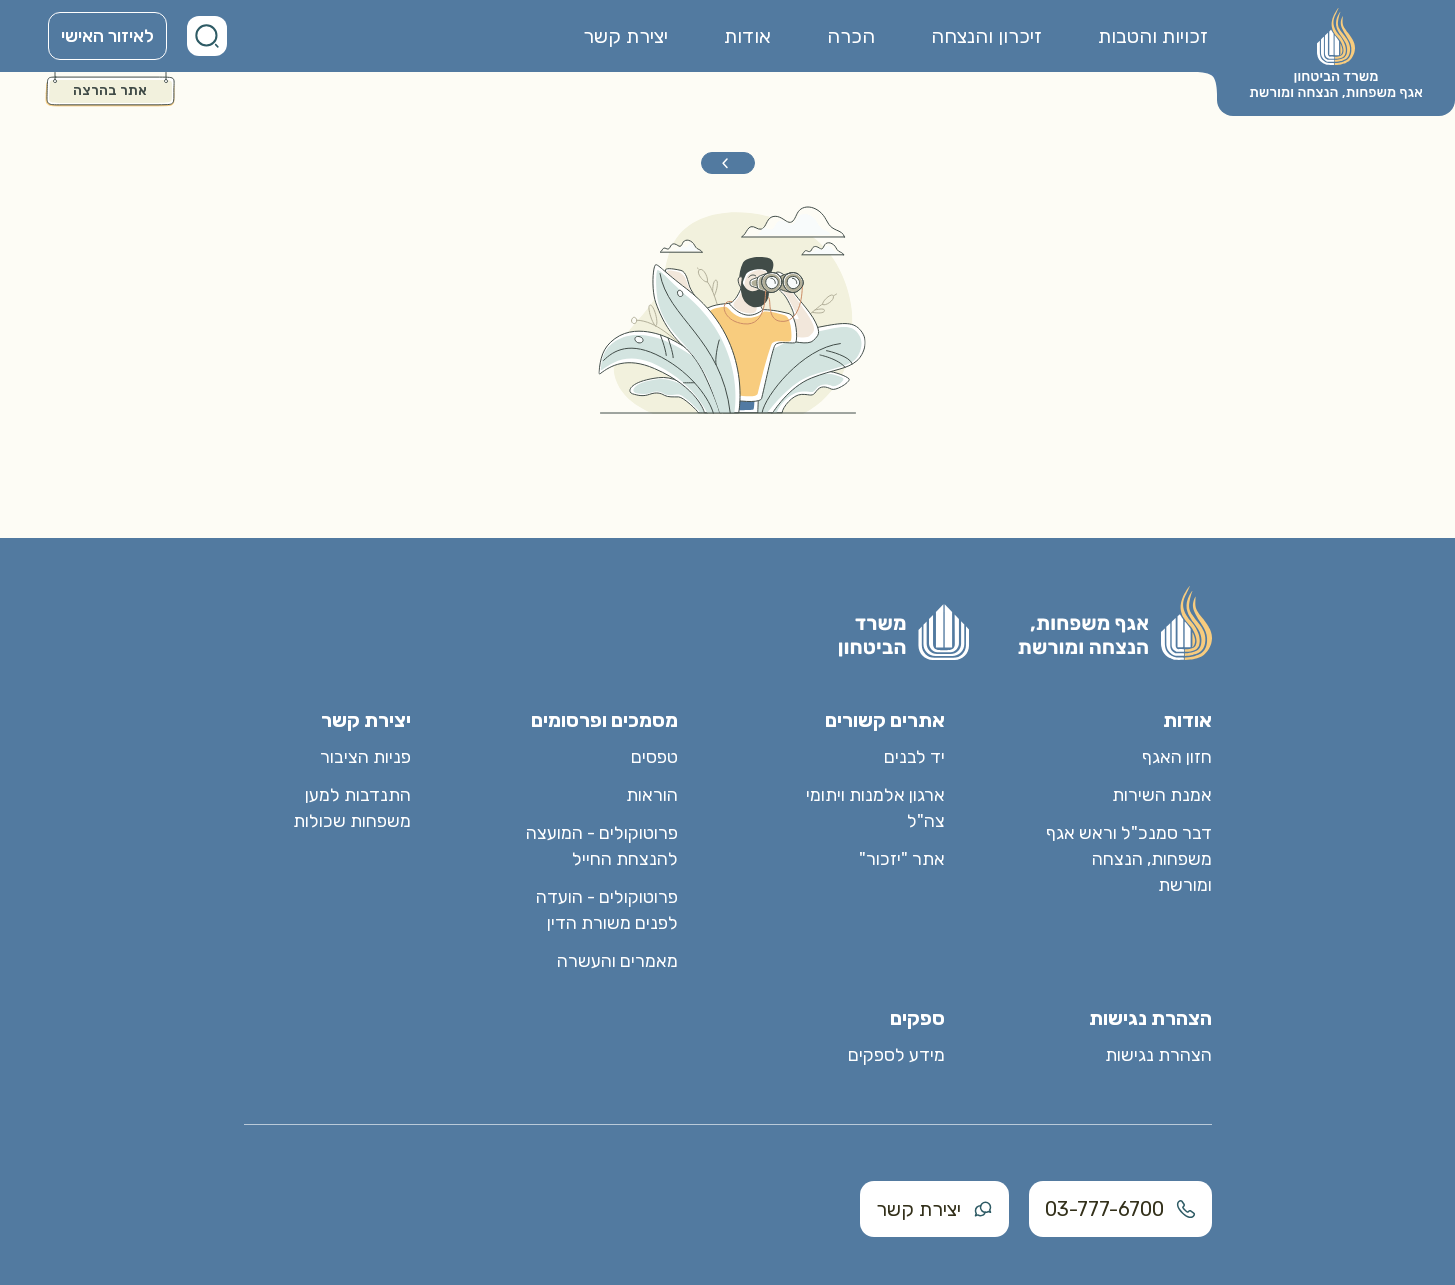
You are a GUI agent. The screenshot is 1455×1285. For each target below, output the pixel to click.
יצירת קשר (625, 36)
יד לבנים (914, 757)
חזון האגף (1177, 757)
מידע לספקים (896, 1055)
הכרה (851, 36)
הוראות (652, 795)
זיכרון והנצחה (986, 36)
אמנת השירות (1162, 795)
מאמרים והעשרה (617, 961)
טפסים (654, 757)
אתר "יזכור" (902, 859)
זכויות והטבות (1153, 36)
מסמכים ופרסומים (604, 720)
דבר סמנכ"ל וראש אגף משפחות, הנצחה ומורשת (1129, 859)
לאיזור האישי (107, 36)
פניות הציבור (365, 757)
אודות (747, 36)
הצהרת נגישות (1158, 1055)
